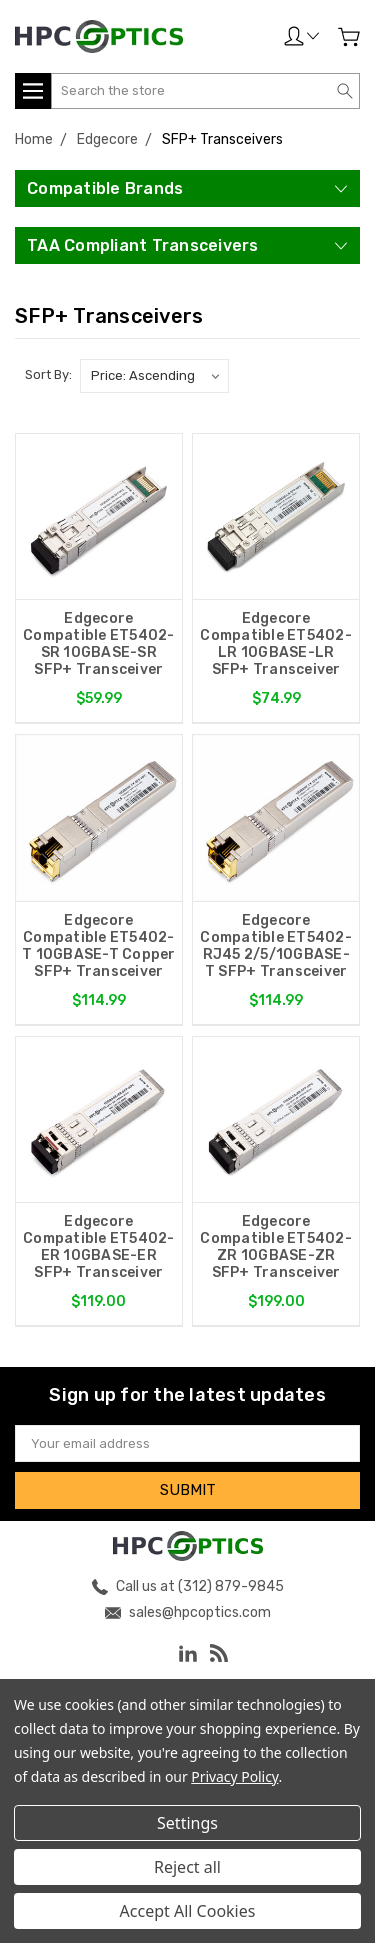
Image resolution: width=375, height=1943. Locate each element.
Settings (187, 1823)
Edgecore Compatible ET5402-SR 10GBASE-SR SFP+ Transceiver (99, 644)
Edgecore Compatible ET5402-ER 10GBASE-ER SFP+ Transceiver (99, 1247)
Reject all (187, 1867)
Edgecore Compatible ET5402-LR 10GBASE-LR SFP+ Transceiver (276, 644)
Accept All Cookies (188, 1911)
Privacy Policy (234, 1776)
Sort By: (48, 374)
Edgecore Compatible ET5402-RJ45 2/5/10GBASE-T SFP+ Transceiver (276, 946)
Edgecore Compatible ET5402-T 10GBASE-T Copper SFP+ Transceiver (99, 946)
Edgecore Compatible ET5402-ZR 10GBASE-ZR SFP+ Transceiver (276, 1247)
